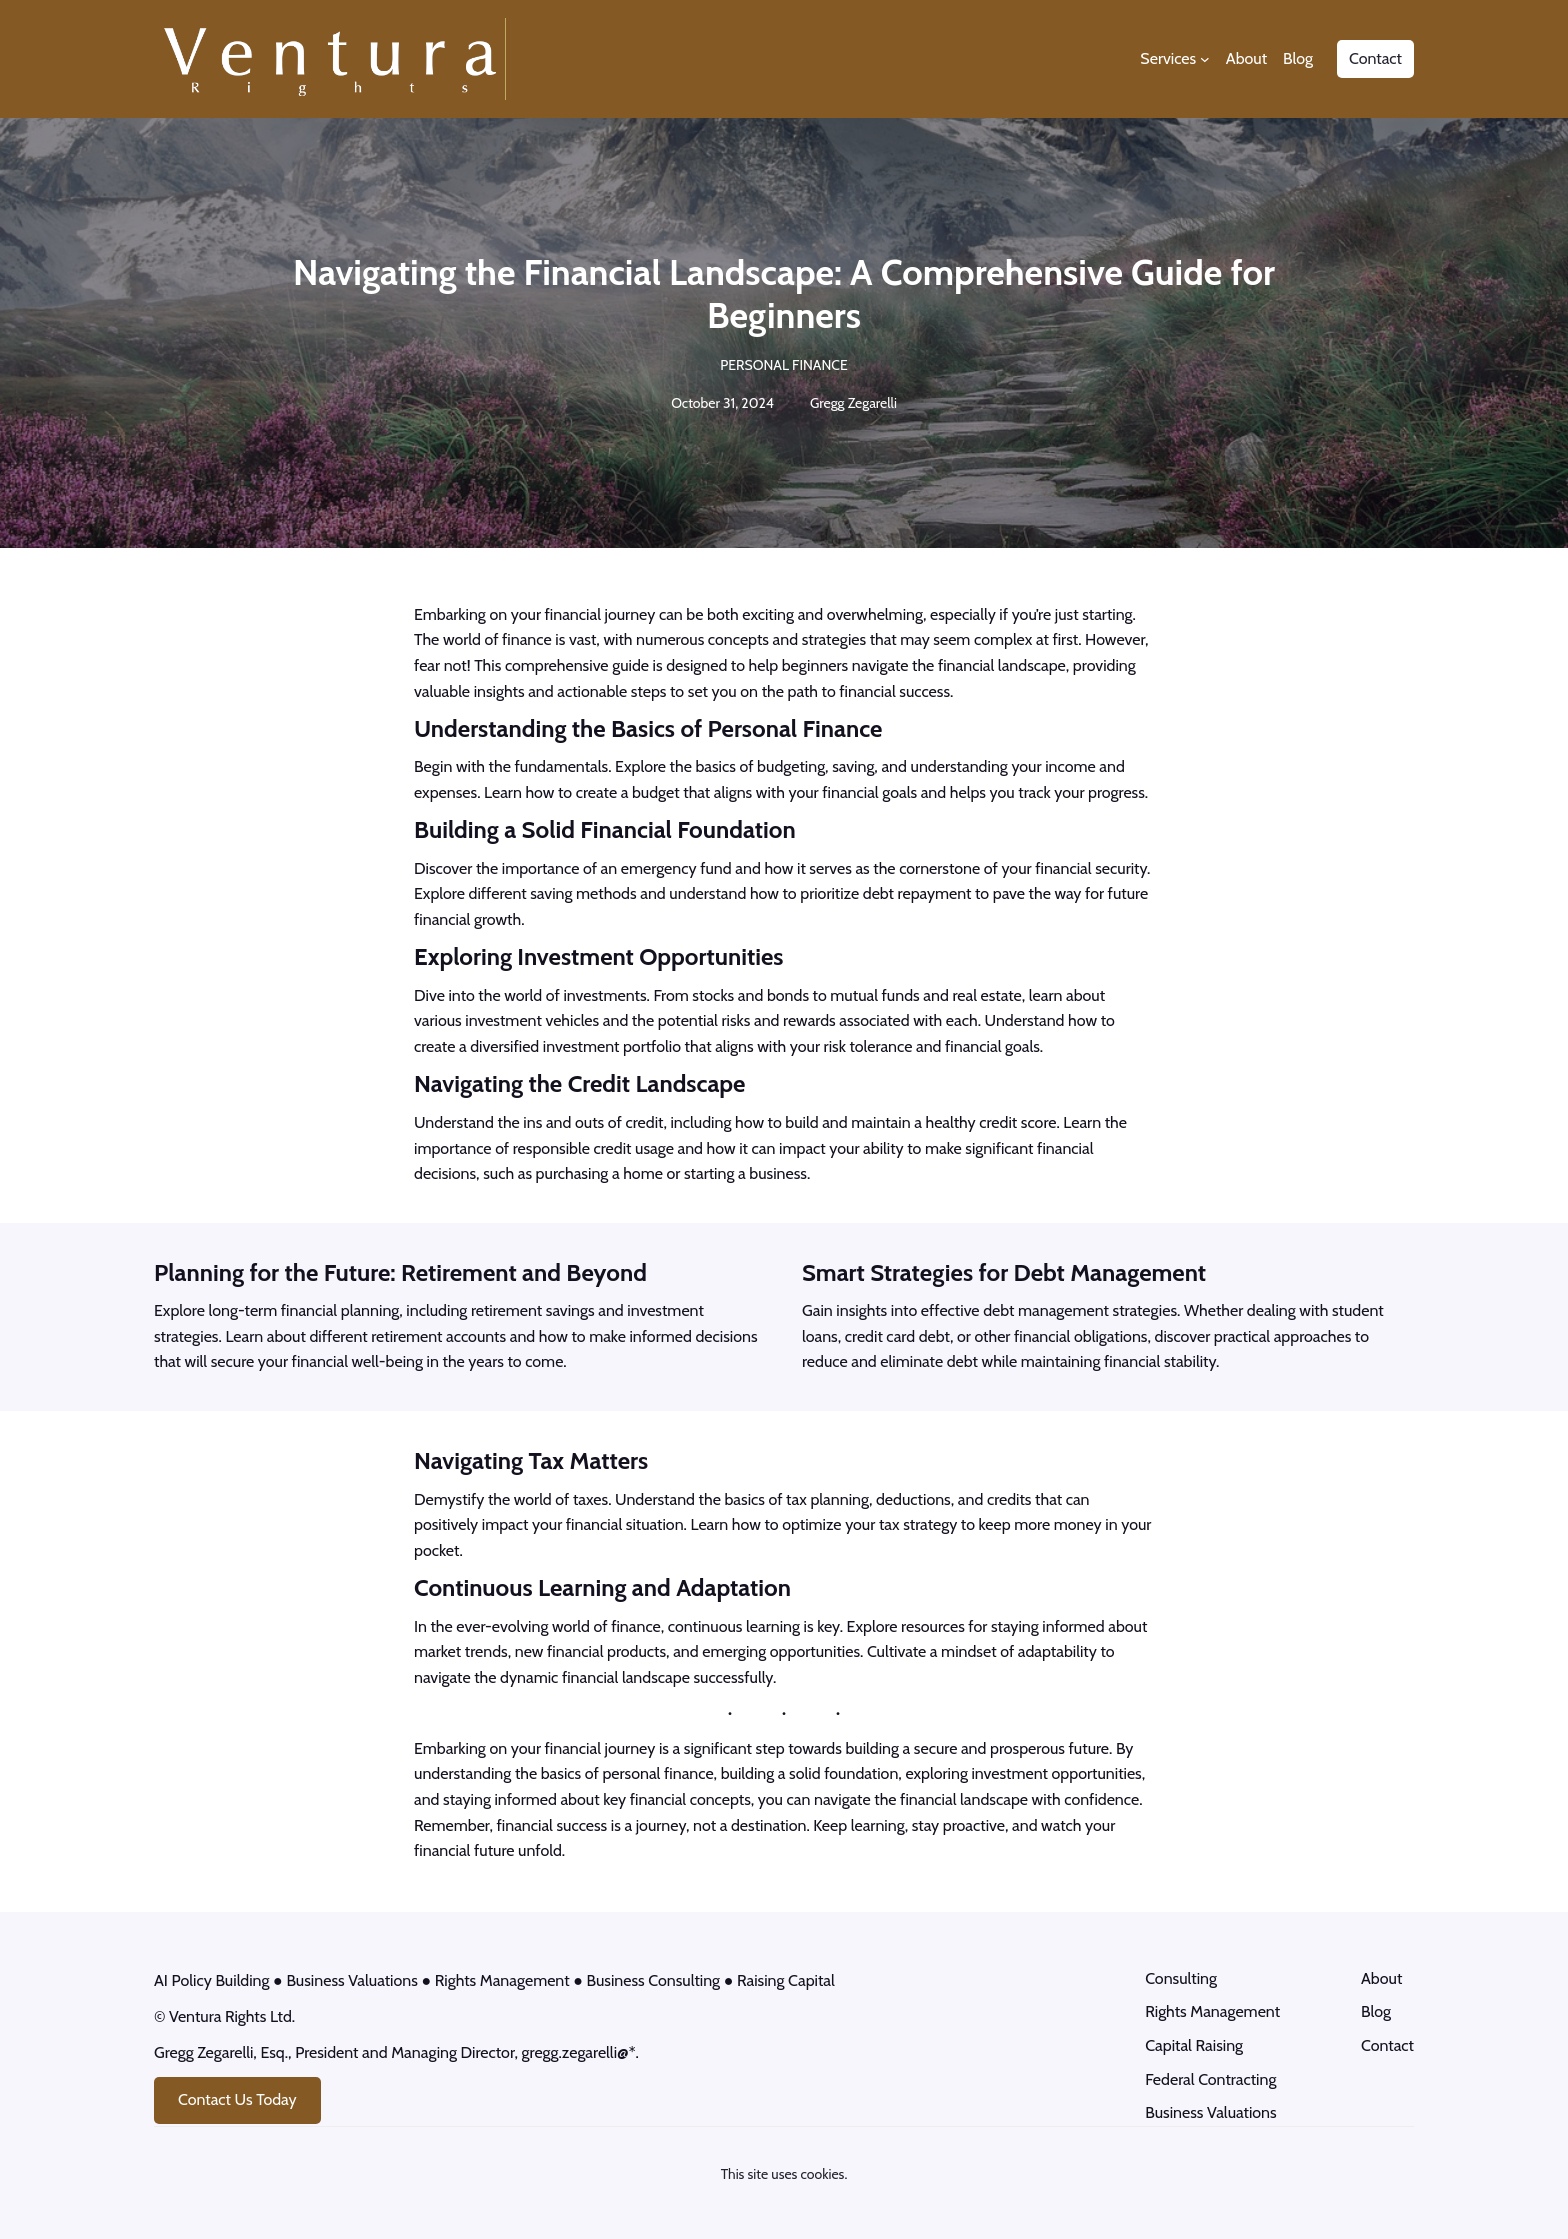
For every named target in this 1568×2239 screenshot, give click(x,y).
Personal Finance (783, 365)
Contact (1375, 58)
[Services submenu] (1205, 59)
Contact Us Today (237, 2103)
